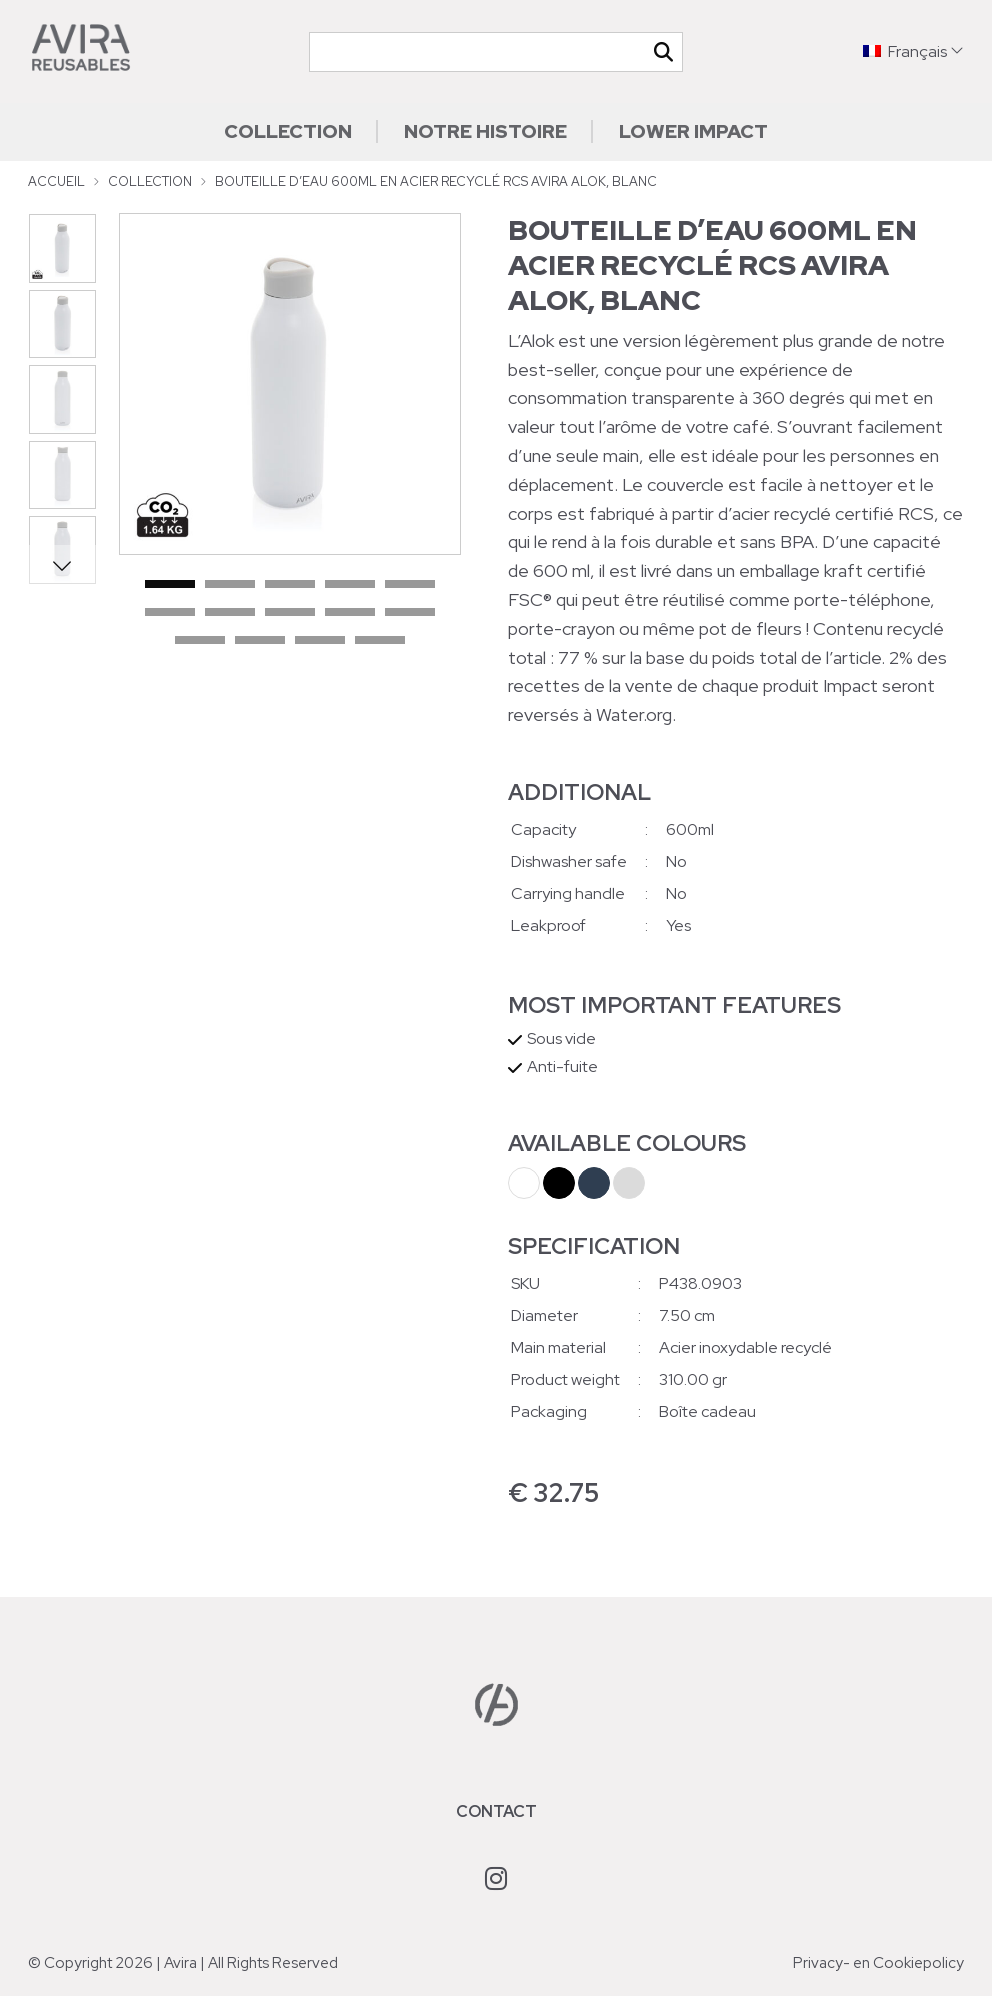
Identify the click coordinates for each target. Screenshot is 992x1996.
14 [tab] (380, 641)
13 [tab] (320, 641)
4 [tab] (350, 585)
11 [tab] (200, 641)
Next (62, 565)
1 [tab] (170, 585)
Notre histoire (485, 131)
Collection (288, 131)
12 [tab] (260, 641)
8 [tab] (290, 613)
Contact (496, 1811)
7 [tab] (230, 613)
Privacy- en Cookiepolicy (878, 1963)
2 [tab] (230, 585)
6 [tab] (170, 613)
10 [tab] (410, 613)
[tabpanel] (290, 384)
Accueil (56, 181)
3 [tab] (290, 585)
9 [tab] (350, 613)
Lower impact (693, 131)
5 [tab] (410, 585)
